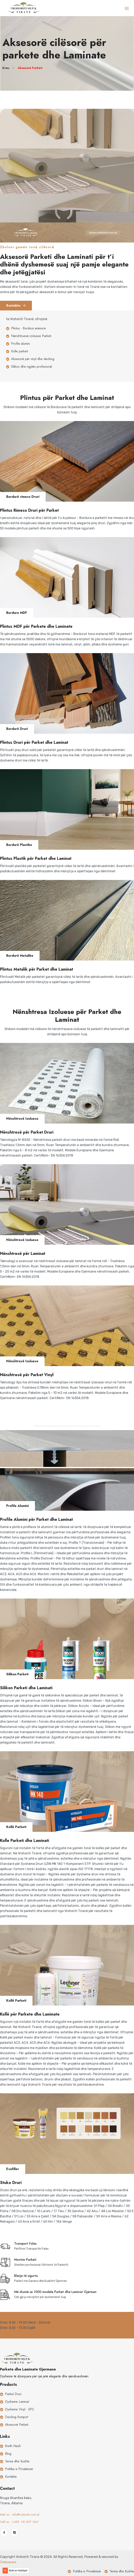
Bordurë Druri (17, 728)
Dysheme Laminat (17, 2401)
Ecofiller (12, 2169)
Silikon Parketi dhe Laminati (26, 1688)
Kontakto (16, 305)
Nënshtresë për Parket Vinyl (26, 1375)
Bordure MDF (16, 612)
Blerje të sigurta (26, 2276)
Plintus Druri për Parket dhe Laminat (34, 742)
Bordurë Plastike (19, 844)
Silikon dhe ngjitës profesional (31, 366)
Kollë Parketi (16, 1827)
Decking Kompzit (16, 2417)
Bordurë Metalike (19, 955)
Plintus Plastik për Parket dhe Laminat (35, 858)
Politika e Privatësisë (19, 2469)
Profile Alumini (17, 1505)
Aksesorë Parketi (30, 68)
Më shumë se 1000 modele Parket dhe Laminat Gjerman (55, 2292)
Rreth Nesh (13, 2446)
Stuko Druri (11, 2183)
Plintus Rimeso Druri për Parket (29, 510)
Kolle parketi (19, 351)
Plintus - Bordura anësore (28, 328)
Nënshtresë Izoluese (22, 1118)
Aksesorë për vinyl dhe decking (32, 359)
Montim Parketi (25, 2260)
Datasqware (8, 2562)
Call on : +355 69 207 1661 (19, 2522)
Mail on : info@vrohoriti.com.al (19, 2514)
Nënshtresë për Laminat (22, 1253)
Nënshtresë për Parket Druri (26, 1132)
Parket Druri (13, 2394)
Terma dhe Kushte (17, 2461)
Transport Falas (25, 2243)
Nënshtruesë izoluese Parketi (31, 336)
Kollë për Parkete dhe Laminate (30, 2014)
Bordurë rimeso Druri (22, 496)
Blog (8, 2453)
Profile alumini (20, 343)
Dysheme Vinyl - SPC (19, 2409)
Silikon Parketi (17, 1674)
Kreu (5, 68)
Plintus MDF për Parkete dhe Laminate (36, 626)
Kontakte (11, 2476)
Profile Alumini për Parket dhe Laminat (36, 1519)
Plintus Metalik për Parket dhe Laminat (36, 969)
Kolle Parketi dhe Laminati (24, 1841)
